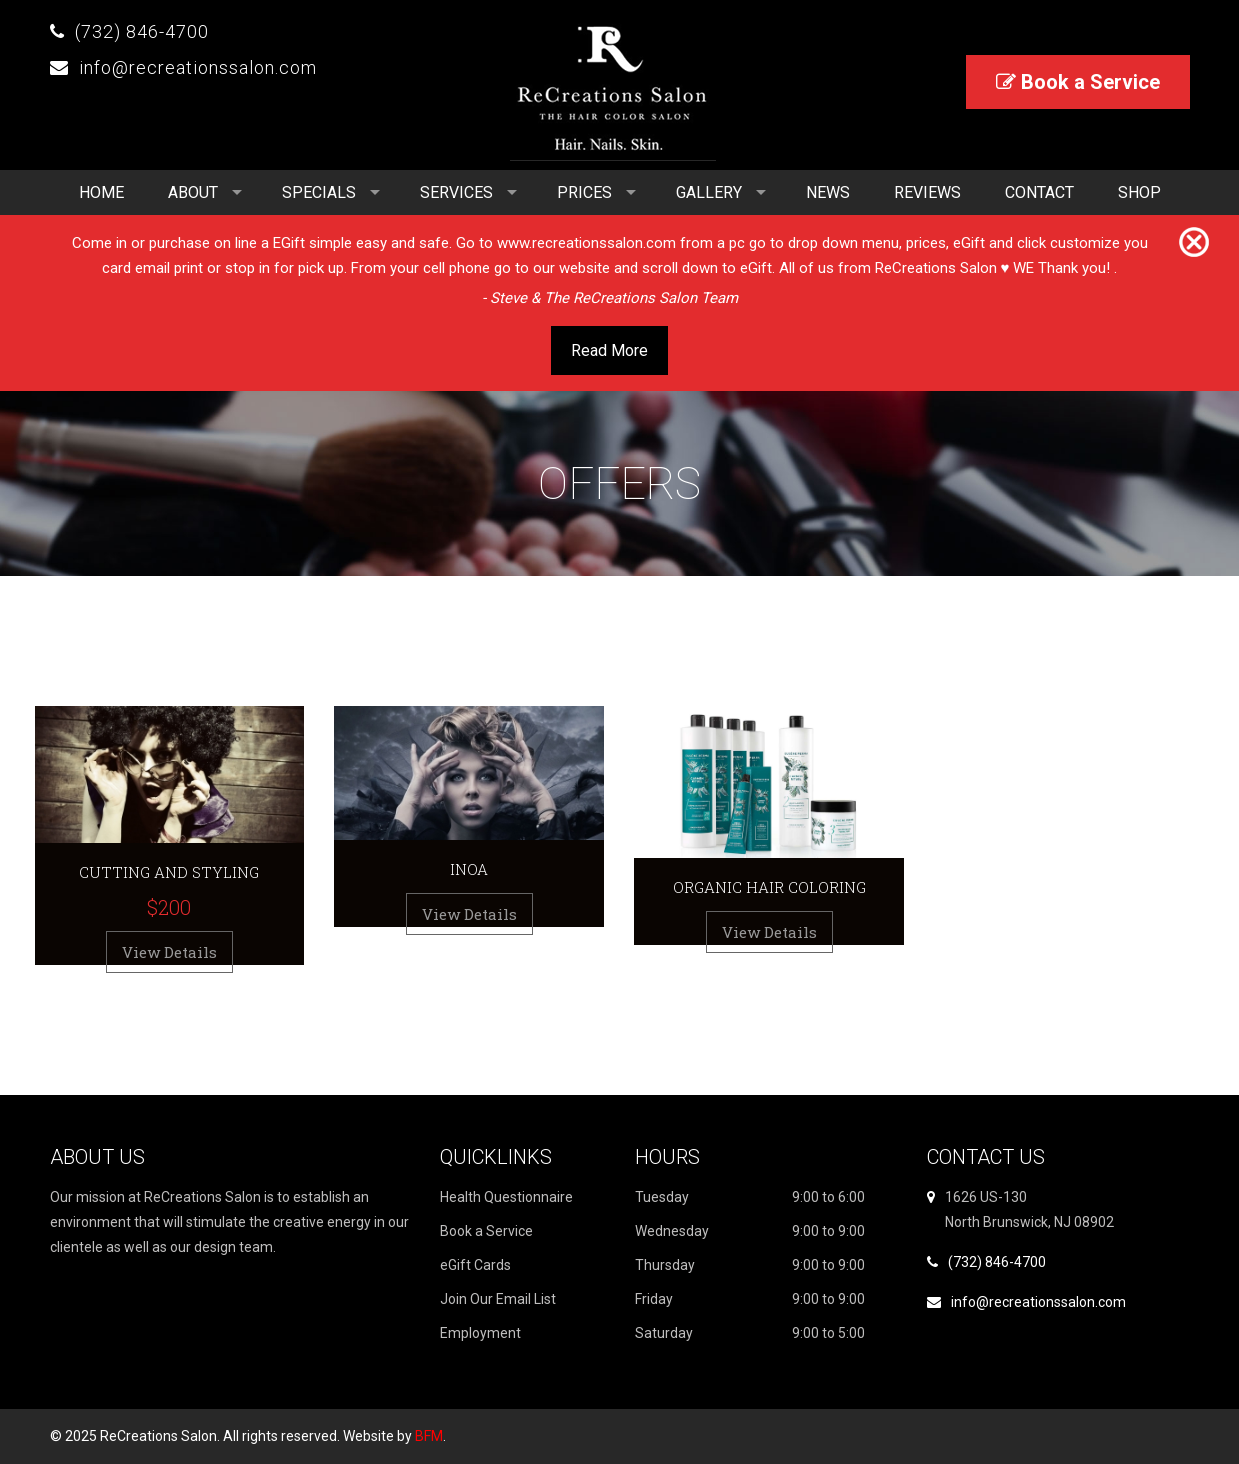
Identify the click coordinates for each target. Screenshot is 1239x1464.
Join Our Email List (498, 1299)
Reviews (927, 192)
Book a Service (1078, 82)
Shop (1139, 192)
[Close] (1194, 243)
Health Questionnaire (506, 1197)
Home (101, 192)
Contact (1039, 192)
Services (456, 192)
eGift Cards (475, 1265)
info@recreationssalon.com (198, 67)
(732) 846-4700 (142, 31)
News (828, 192)
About (193, 192)
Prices (584, 192)
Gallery (709, 192)
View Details (169, 952)
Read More (609, 350)
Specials (319, 192)
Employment (480, 1333)
